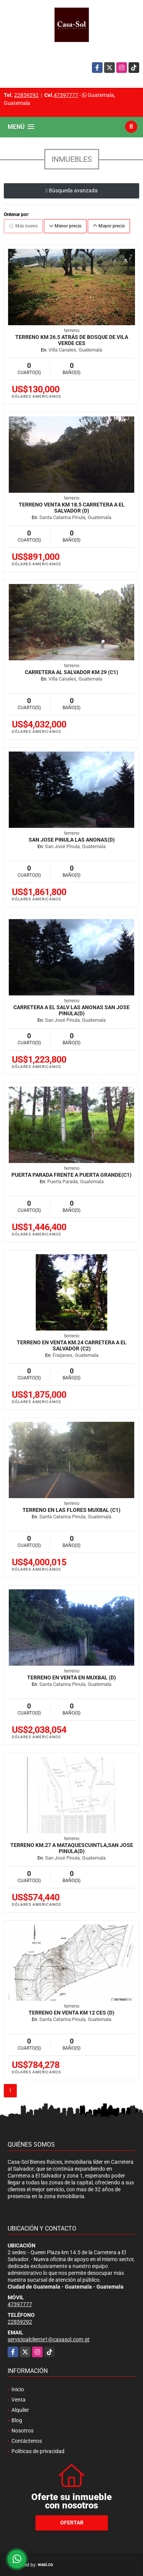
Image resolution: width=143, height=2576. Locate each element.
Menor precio (65, 226)
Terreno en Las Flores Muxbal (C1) (71, 1510)
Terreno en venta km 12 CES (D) (71, 2013)
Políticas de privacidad (37, 2451)
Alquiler (20, 2410)
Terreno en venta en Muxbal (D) (71, 1677)
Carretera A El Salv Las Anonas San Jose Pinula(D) (71, 1010)
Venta (18, 2400)
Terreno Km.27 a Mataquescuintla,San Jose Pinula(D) (71, 1848)
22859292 (26, 95)
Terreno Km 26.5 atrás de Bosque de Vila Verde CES (71, 340)
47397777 (66, 95)
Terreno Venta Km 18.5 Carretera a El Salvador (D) (72, 508)
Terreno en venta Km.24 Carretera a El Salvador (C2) (72, 1345)
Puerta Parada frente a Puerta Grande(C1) (71, 1175)
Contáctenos (26, 2441)
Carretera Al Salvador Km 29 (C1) (71, 672)
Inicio (17, 2389)
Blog (16, 2420)
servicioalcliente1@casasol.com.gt (49, 2339)
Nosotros (22, 2431)
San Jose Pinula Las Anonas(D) (72, 840)
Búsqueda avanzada (71, 190)
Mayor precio (109, 226)
